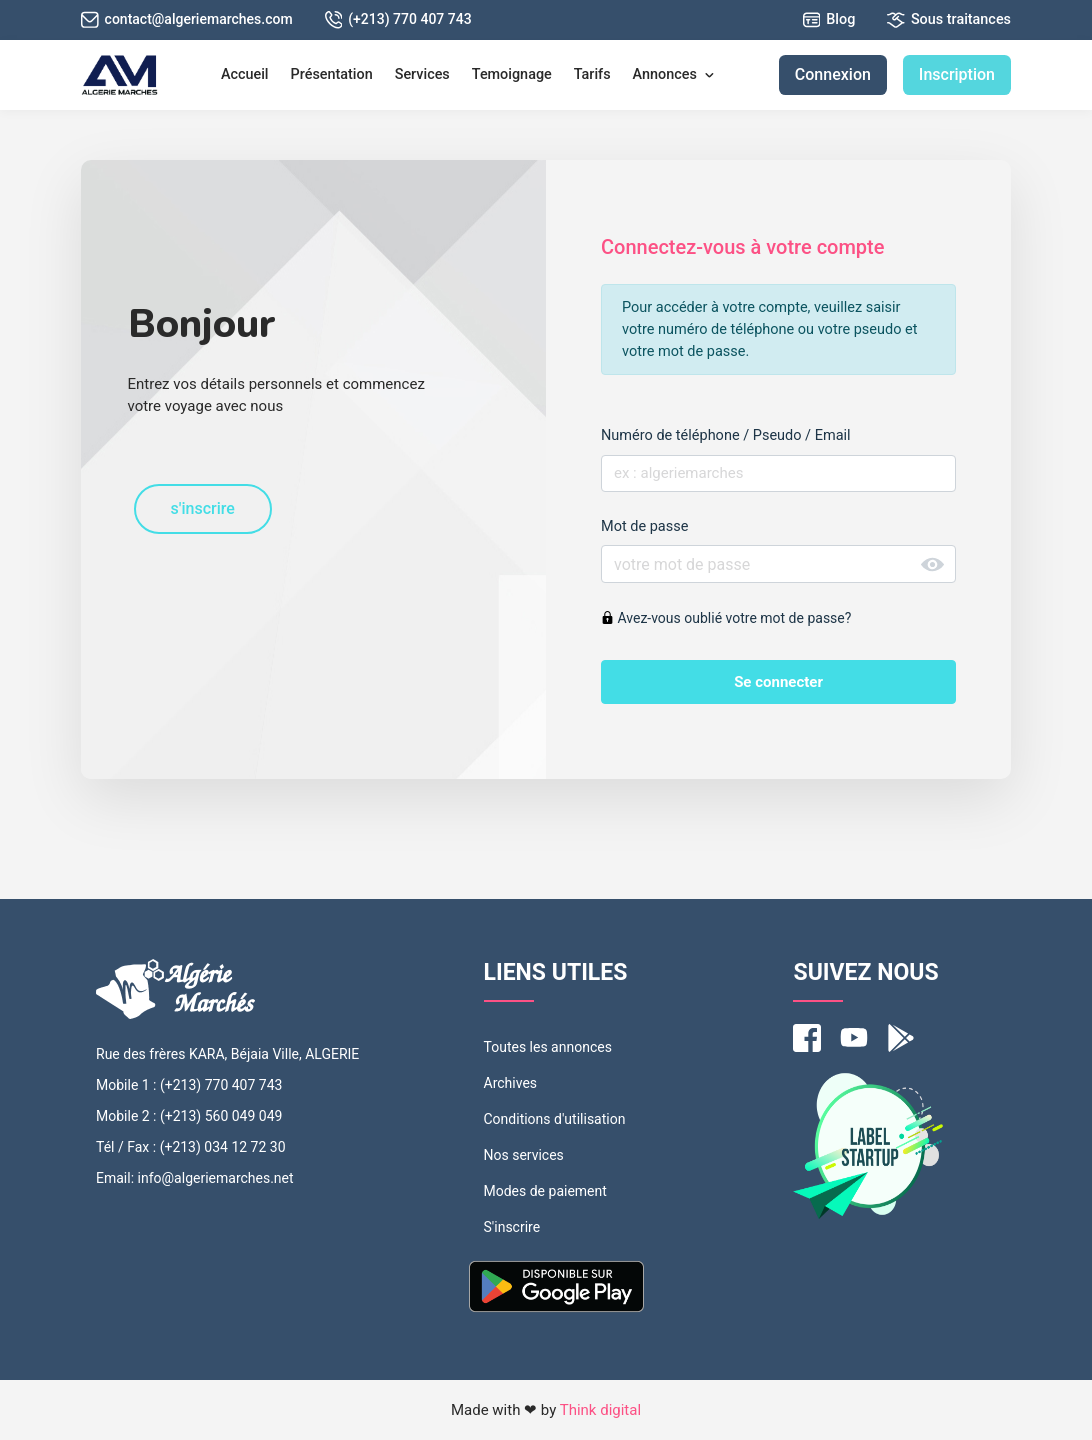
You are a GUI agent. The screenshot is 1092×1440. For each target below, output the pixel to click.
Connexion (833, 74)
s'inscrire (203, 508)
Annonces (674, 74)
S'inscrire (512, 1227)
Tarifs (592, 74)
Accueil (245, 74)
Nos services (524, 1155)
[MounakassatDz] (119, 75)
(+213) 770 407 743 (398, 20)
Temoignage (512, 74)
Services (422, 74)
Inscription (957, 74)
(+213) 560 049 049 (221, 1116)
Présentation (332, 74)
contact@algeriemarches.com (187, 20)
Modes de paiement (545, 1191)
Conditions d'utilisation (555, 1119)
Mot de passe (644, 526)
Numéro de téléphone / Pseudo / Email (726, 435)
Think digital (600, 1410)
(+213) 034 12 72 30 (223, 1147)
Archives (511, 1083)
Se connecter (778, 682)
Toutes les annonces (548, 1047)
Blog (829, 20)
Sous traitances (949, 20)
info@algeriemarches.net (216, 1178)
